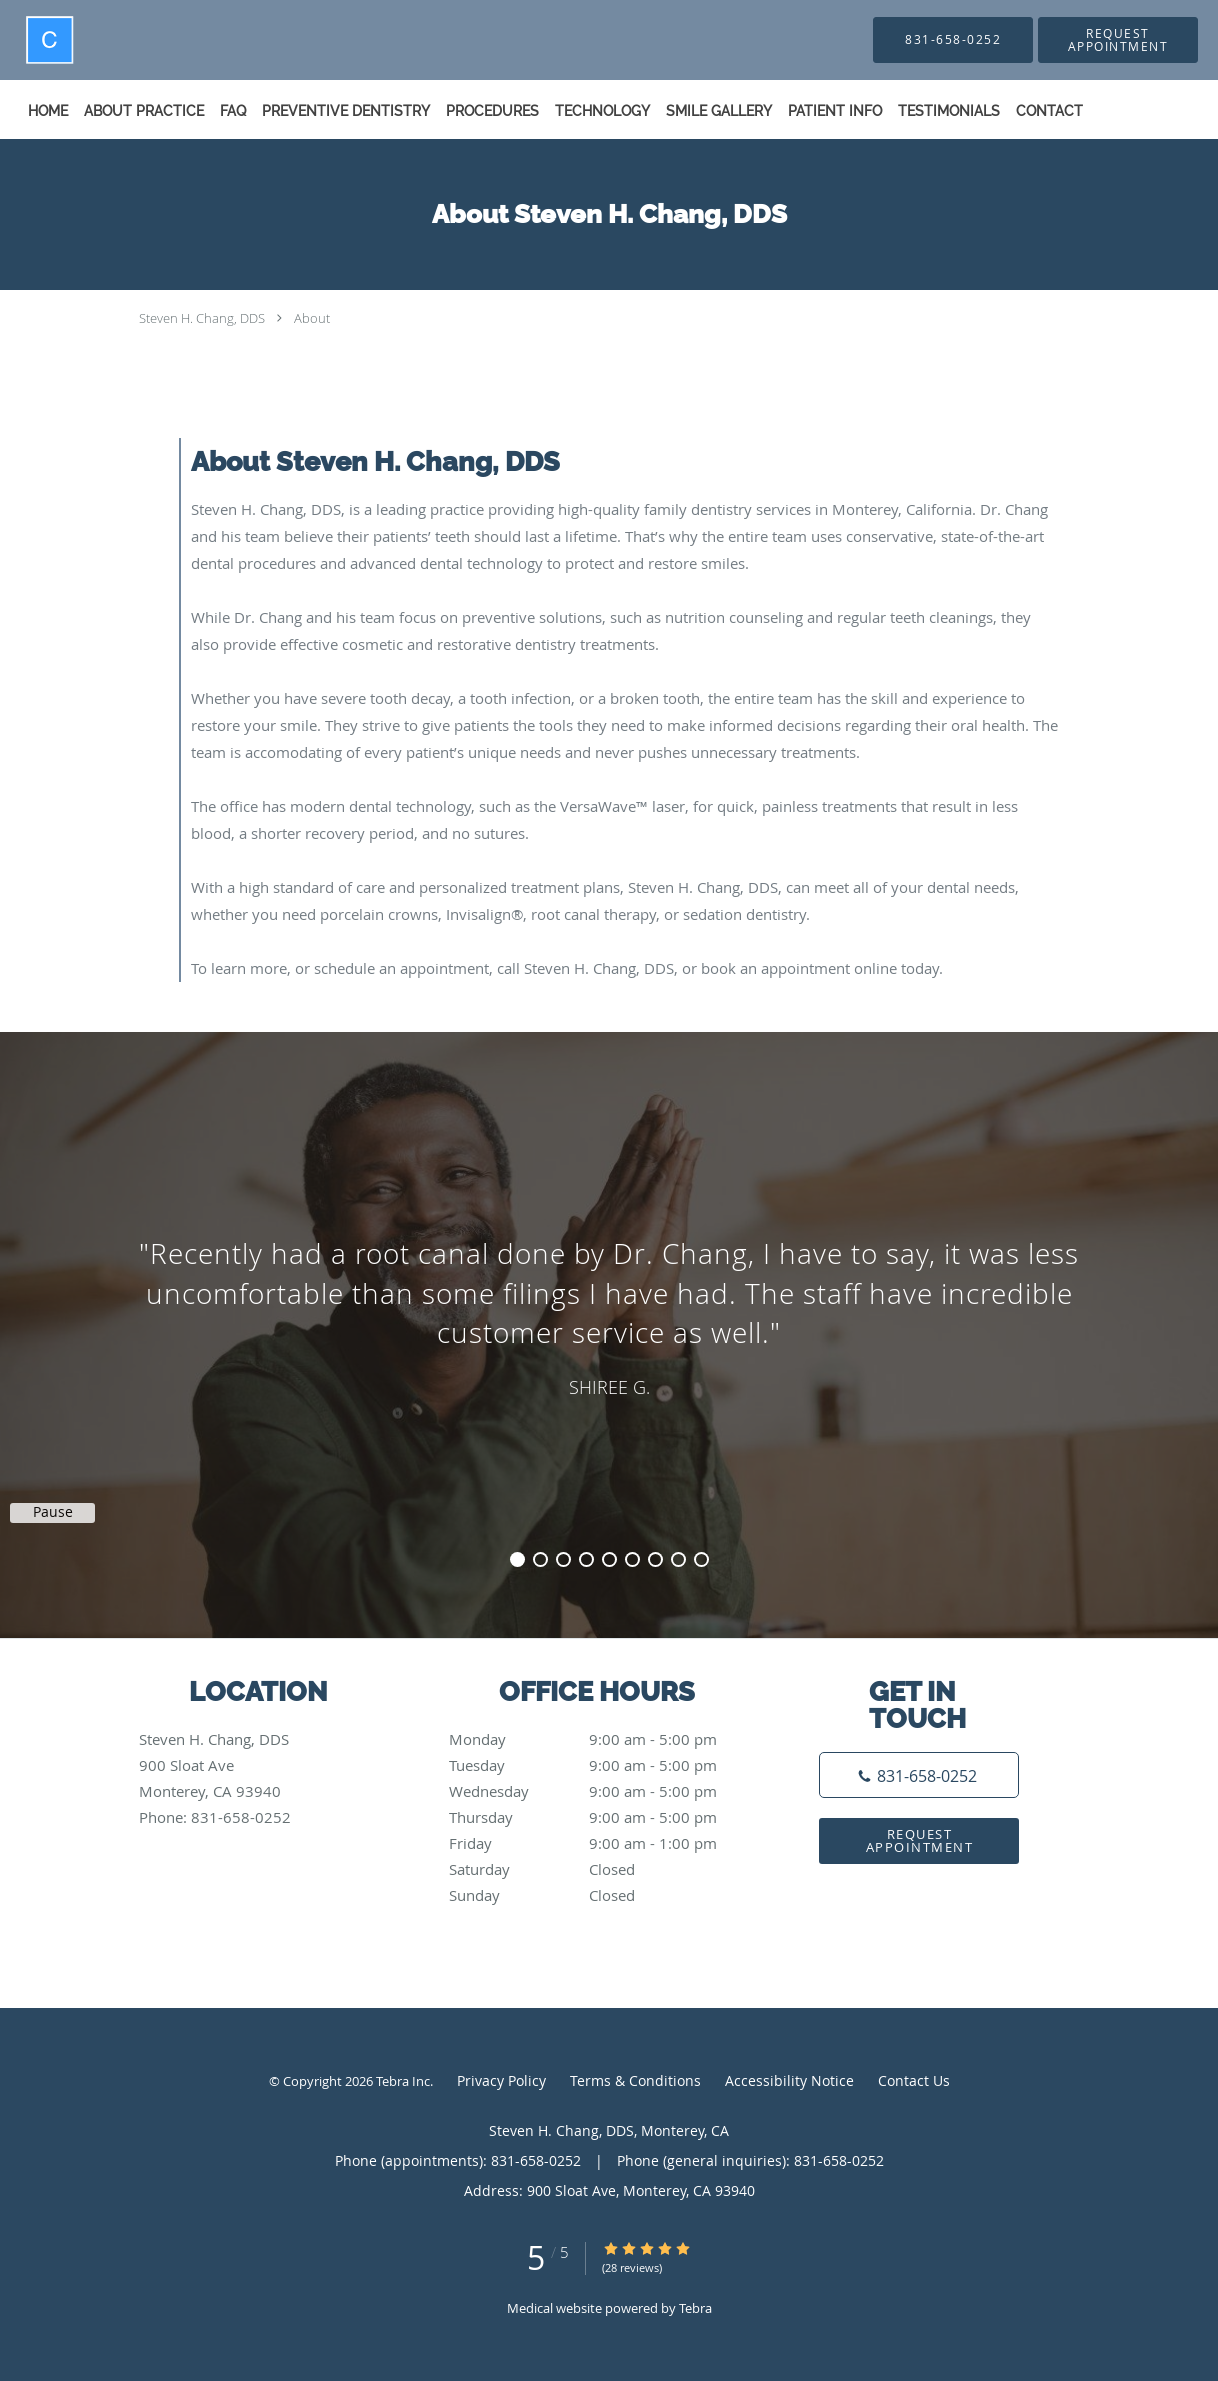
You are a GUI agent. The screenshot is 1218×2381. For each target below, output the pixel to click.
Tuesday (604, 1765)
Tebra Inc (403, 2081)
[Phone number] (919, 1775)
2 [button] (540, 1559)
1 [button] (517, 1559)
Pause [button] (53, 1512)
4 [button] (586, 1559)
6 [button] (632, 1559)
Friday (604, 1843)
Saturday (604, 1869)
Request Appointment (920, 1840)
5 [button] (609, 1559)
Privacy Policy (501, 2080)
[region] (609, 1315)
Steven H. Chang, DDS (202, 318)
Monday (604, 1739)
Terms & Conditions (635, 2080)
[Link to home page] (12, 40)
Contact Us (914, 2080)
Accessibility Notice (789, 2080)
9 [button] (701, 1559)
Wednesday (604, 1791)
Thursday (604, 1817)
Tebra (695, 2308)
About (312, 318)
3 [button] (563, 1559)
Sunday (604, 1895)
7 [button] (655, 1559)
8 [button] (678, 1559)
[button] (1118, 40)
